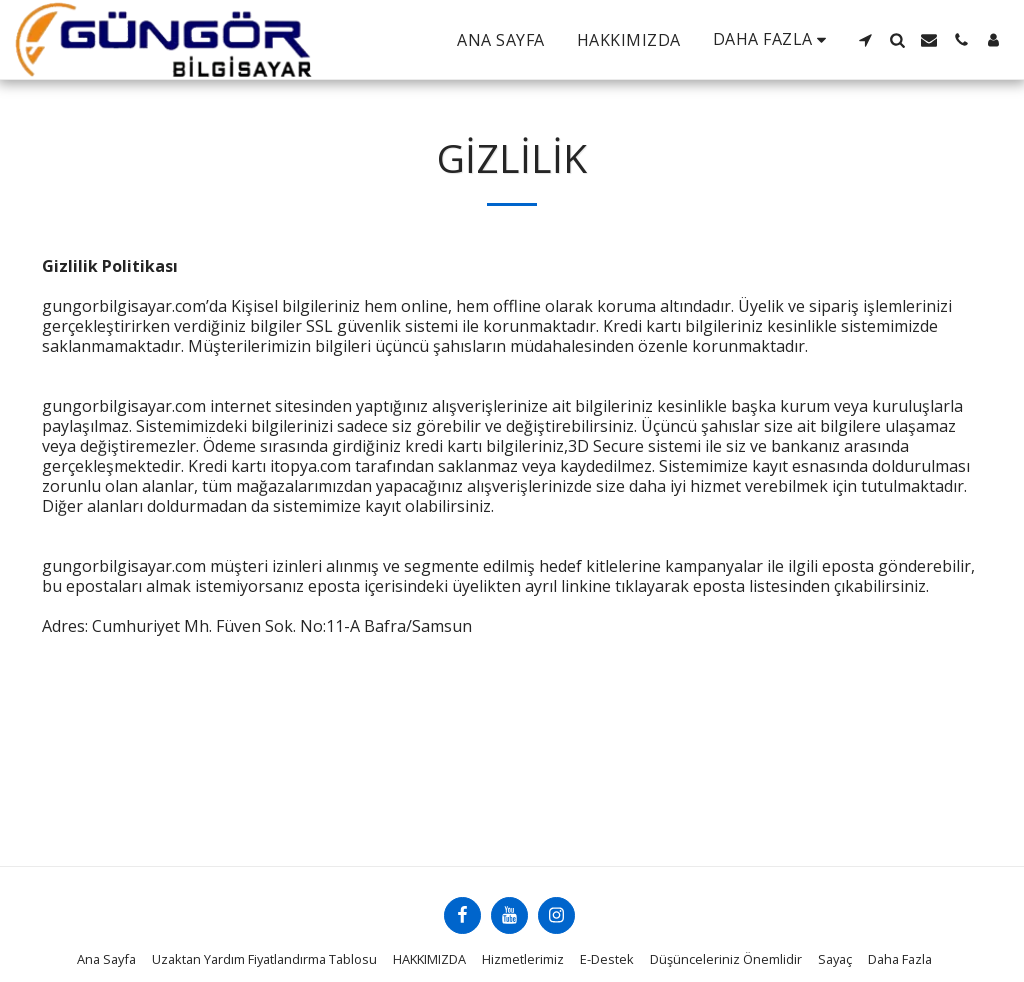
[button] (865, 40)
